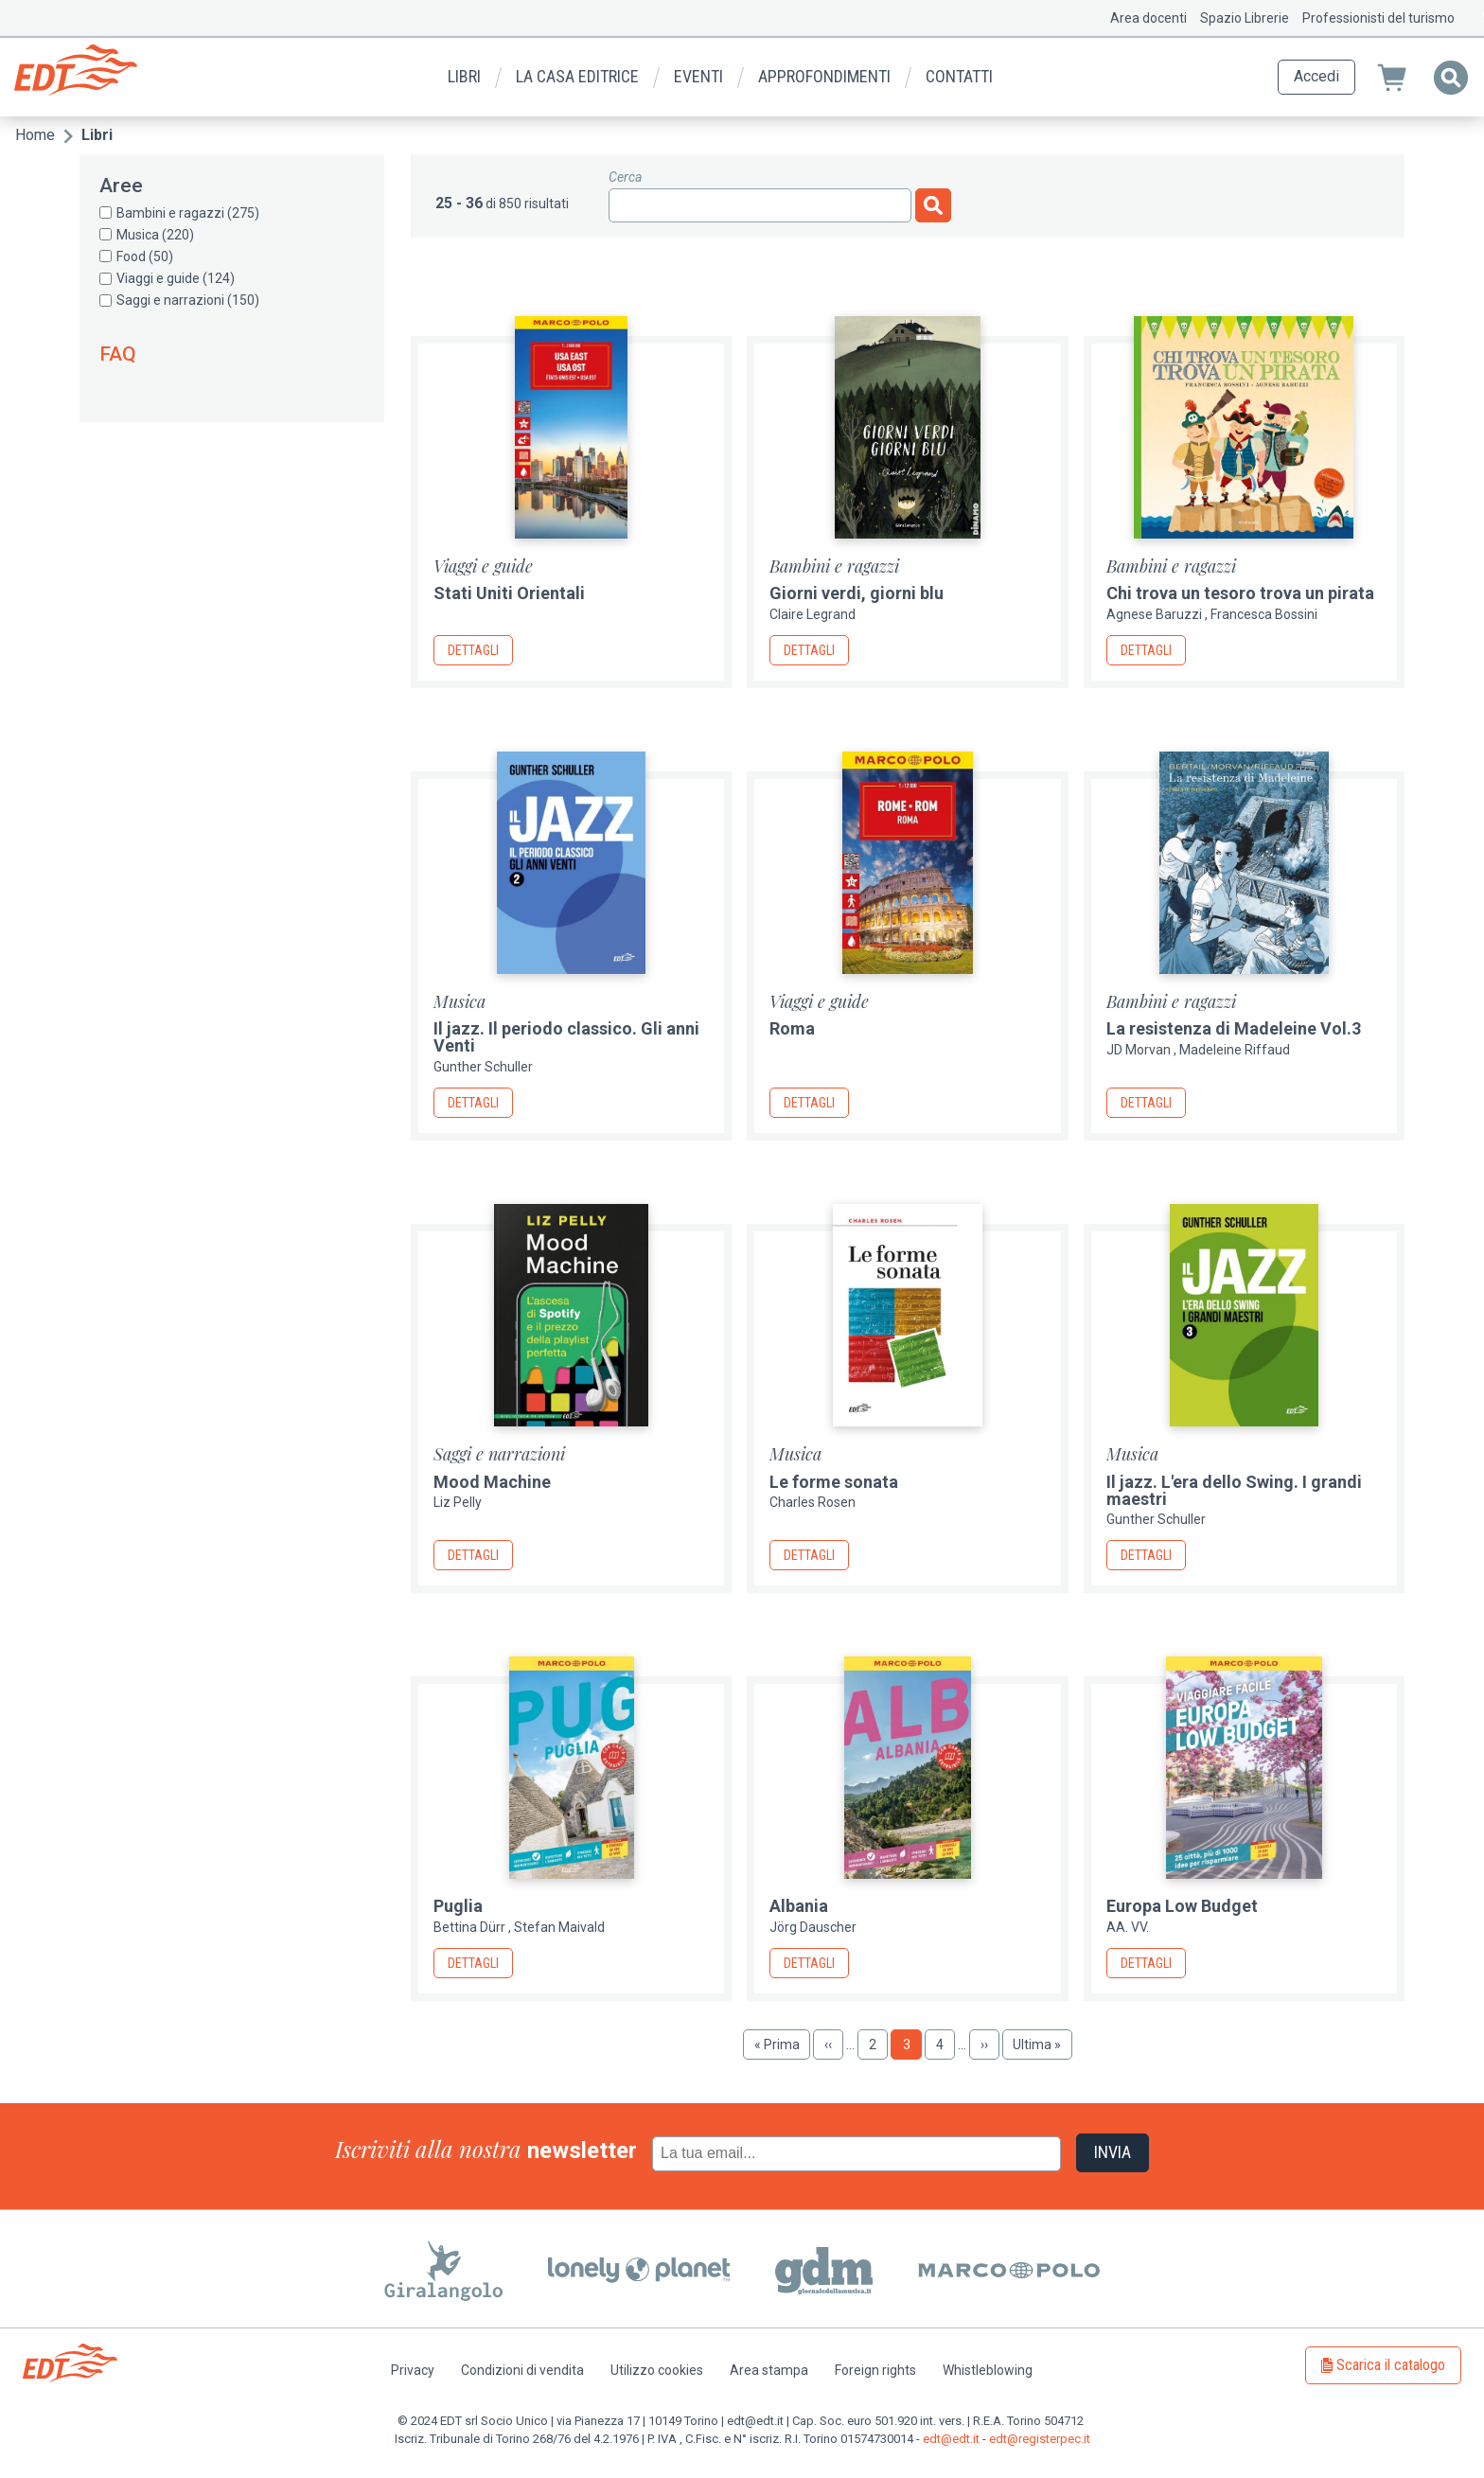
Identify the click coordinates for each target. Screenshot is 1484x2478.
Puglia (458, 1906)
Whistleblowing (988, 2370)
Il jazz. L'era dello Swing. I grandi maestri (1234, 1490)
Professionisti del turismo (1378, 18)
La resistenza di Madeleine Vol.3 (1233, 1028)
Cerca (625, 177)
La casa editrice (577, 76)
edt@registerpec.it (1039, 2439)
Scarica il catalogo (1390, 2365)
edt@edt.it (951, 2439)
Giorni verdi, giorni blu (856, 593)
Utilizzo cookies (656, 2370)
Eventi (698, 76)
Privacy (412, 2370)
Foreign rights (875, 2370)
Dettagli (473, 650)
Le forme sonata (833, 1482)
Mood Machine (492, 1482)
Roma (792, 1028)
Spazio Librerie (1244, 18)
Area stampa (769, 2370)
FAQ (117, 354)
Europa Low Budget (1182, 1906)
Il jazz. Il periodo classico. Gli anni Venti (566, 1036)
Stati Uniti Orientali (509, 593)
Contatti (959, 76)
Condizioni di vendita (522, 2370)
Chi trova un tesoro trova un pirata (1240, 593)
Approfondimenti (824, 76)
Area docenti (1148, 18)
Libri (464, 76)
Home (35, 135)
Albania (798, 1906)
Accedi (1316, 76)
